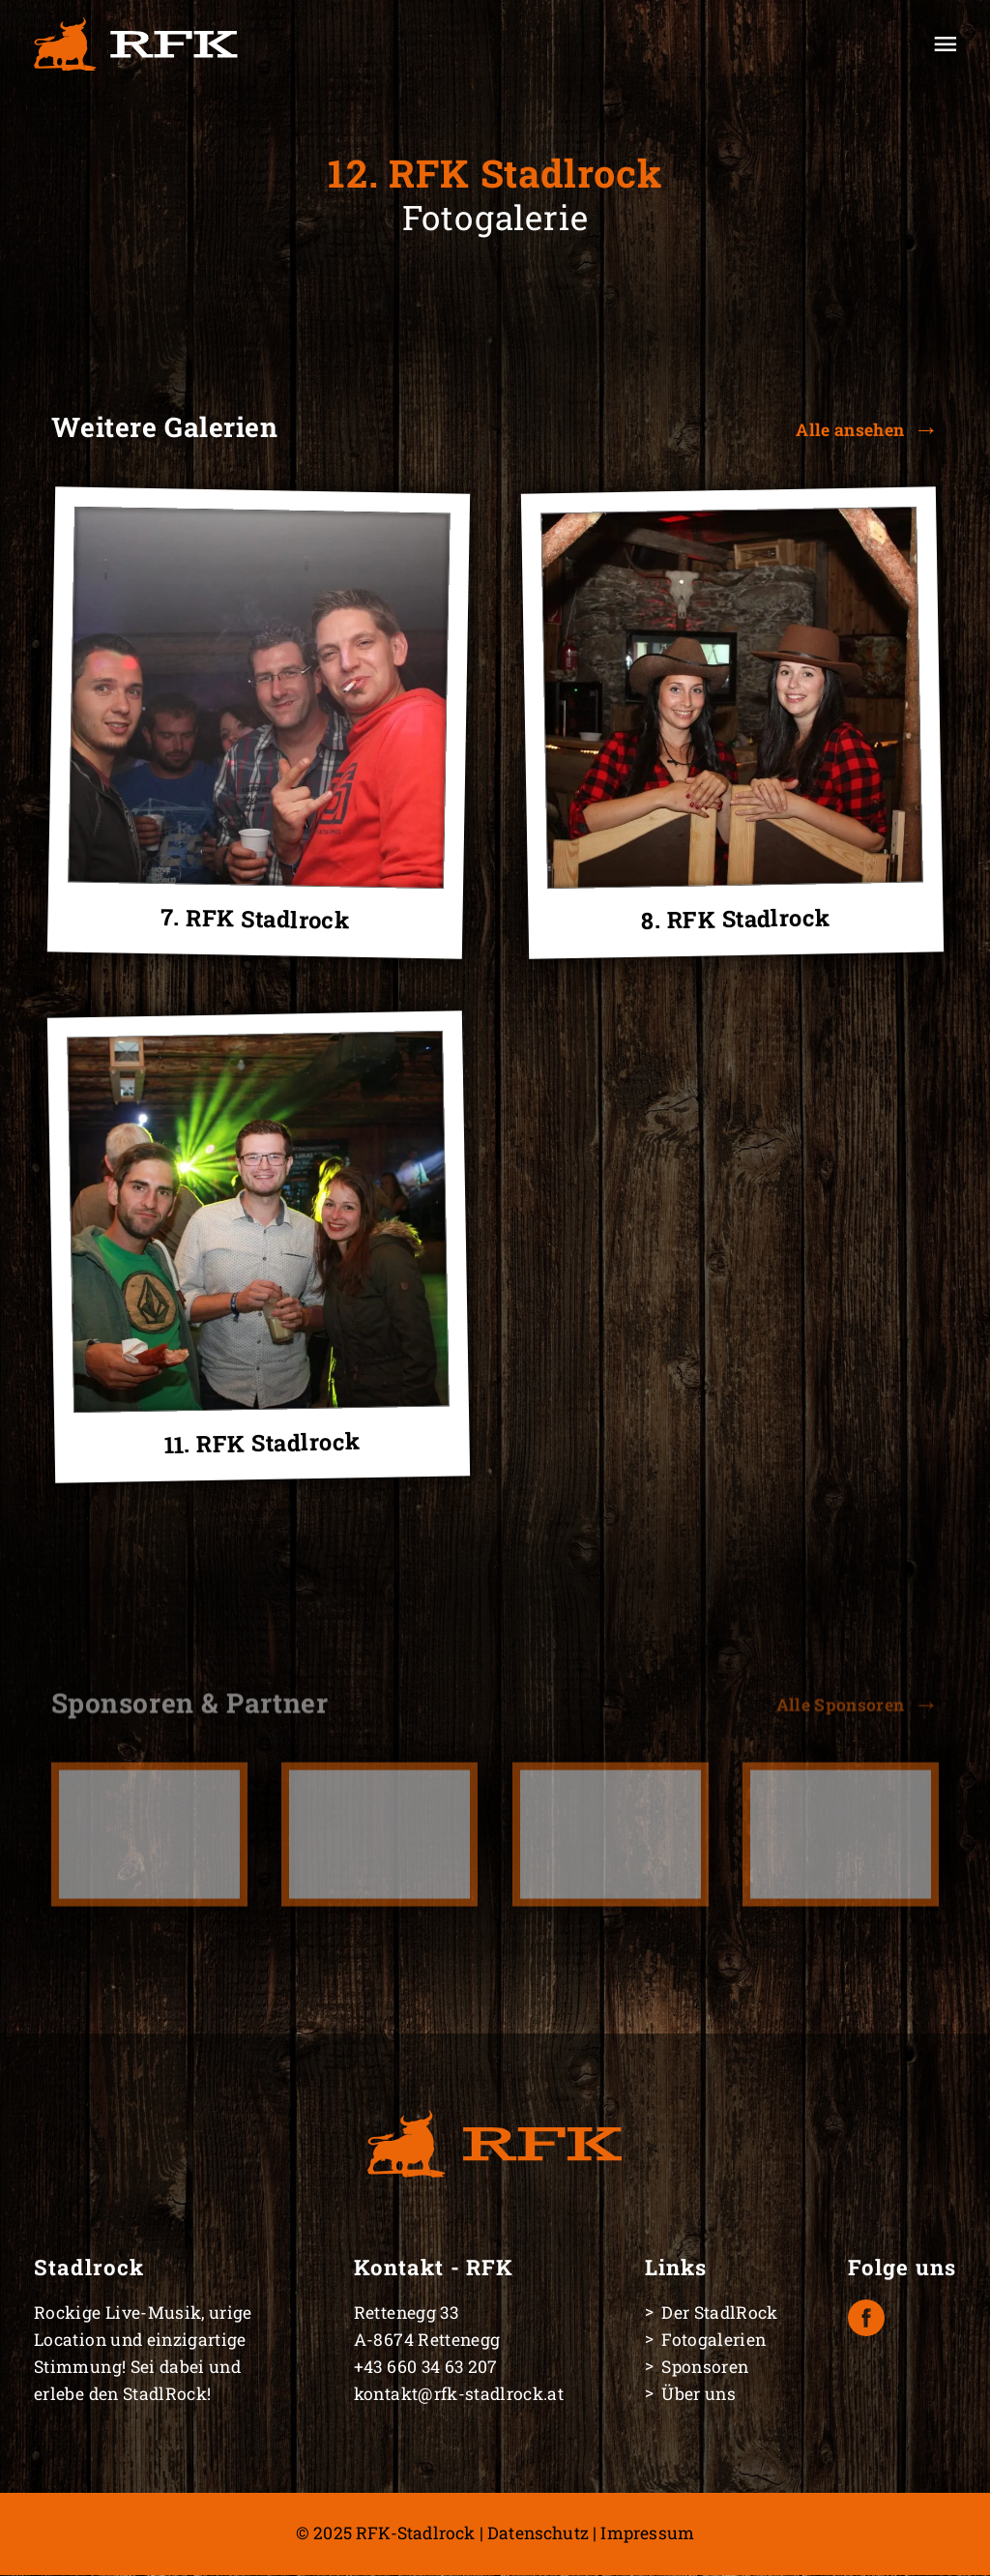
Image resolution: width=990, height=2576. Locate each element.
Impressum (647, 2533)
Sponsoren (704, 2367)
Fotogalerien (713, 2339)
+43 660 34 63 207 (426, 2367)
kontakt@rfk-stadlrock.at (459, 2394)
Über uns (698, 2394)
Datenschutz (538, 2533)
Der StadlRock (719, 2312)
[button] (867, 430)
